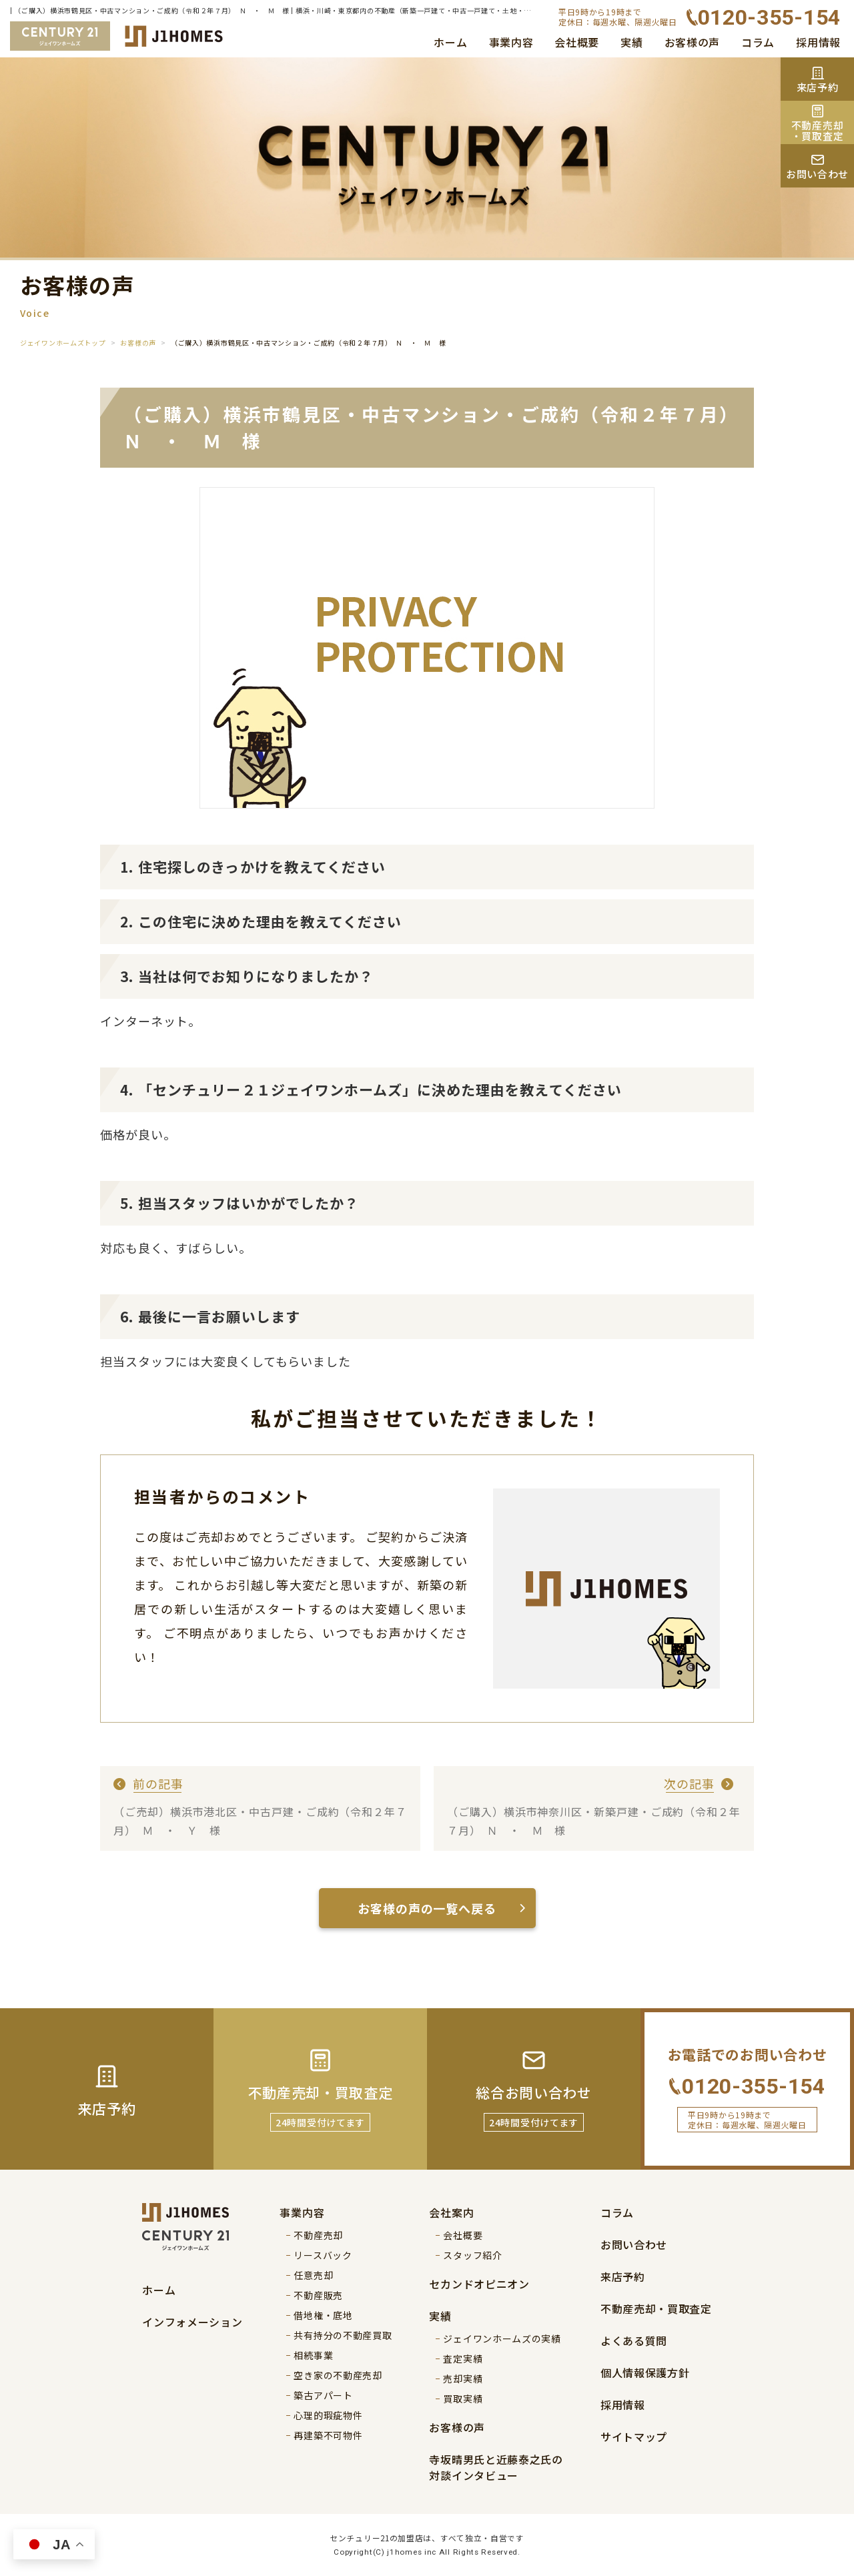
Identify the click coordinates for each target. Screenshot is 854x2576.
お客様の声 (693, 42)
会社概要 (576, 42)
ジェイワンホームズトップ (62, 343)
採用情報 (818, 42)
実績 (631, 42)
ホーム (450, 42)
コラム (758, 42)
